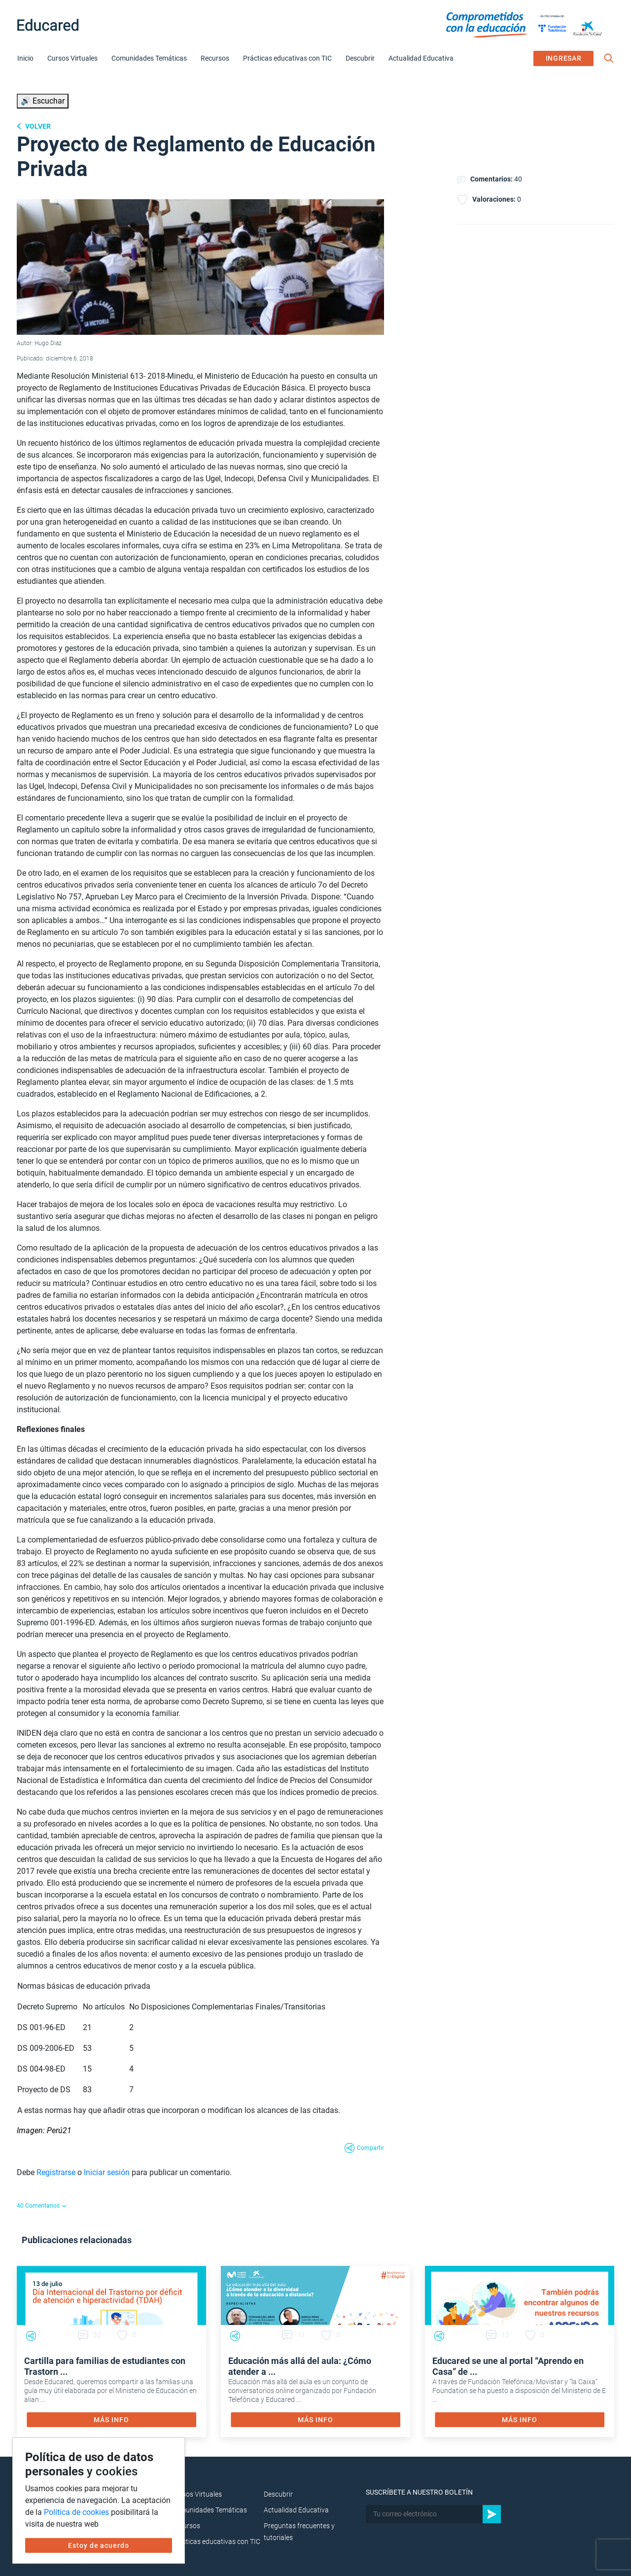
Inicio (25, 58)
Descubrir (360, 58)
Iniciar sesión (107, 2172)
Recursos (215, 58)
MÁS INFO (111, 2420)
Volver (37, 126)
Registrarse (55, 2172)
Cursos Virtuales (72, 58)
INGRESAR (564, 58)
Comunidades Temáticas (149, 58)
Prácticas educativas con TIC (287, 58)
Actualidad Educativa (421, 58)
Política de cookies (76, 2512)
